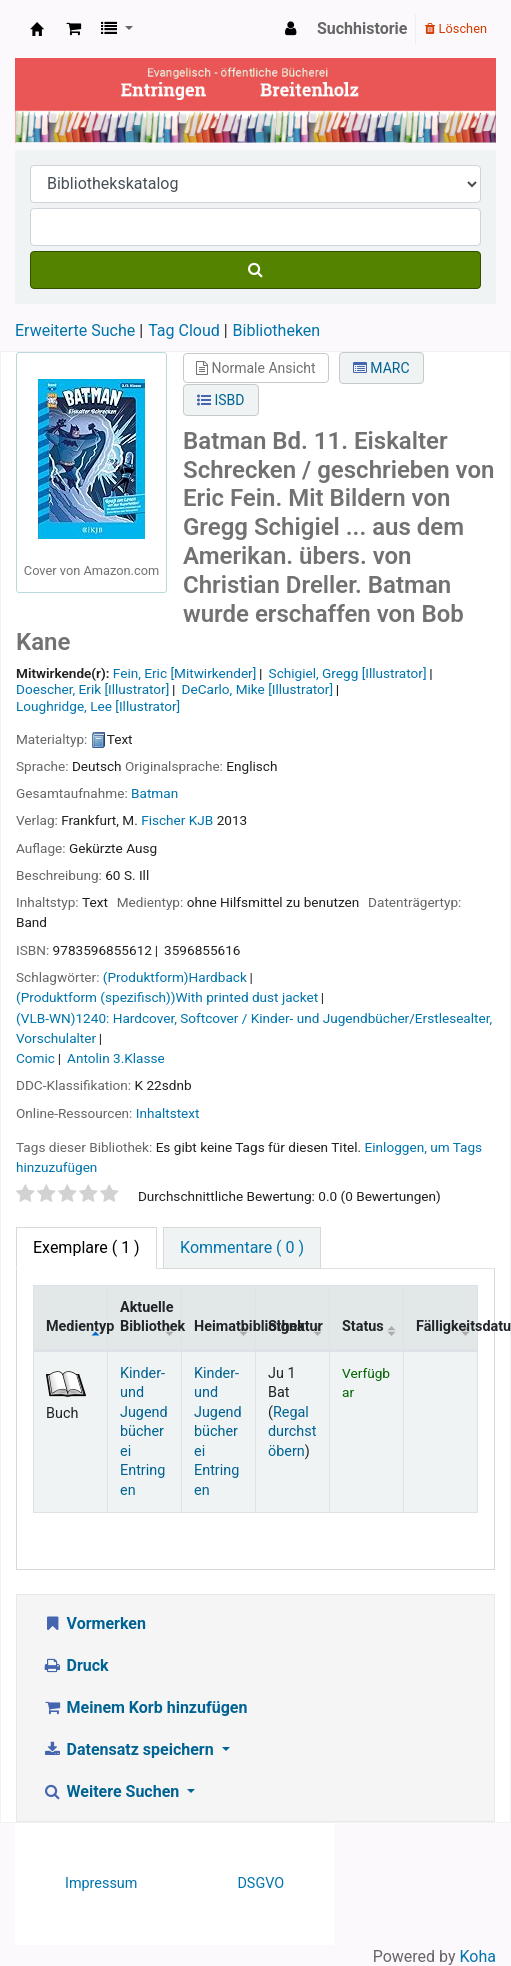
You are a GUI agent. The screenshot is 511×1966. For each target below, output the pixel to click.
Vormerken (94, 1623)
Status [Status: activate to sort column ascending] (363, 1326)
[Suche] (255, 270)
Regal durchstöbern (292, 1432)
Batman (154, 793)
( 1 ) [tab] (86, 1247)
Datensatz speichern (130, 1749)
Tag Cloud (184, 330)
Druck (75, 1665)
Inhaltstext (168, 1113)
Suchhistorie (362, 28)
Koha (478, 1956)
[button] (73, 29)
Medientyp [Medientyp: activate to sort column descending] (77, 1326)
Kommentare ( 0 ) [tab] (242, 1247)
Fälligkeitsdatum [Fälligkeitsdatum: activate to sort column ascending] (447, 1326)
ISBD (221, 400)
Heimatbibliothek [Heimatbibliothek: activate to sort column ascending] (225, 1326)
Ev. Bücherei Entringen (37, 29)
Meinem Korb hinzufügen (144, 1707)
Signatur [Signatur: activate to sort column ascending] (295, 1326)
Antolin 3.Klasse (116, 1058)
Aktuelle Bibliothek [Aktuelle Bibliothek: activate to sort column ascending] (151, 1317)
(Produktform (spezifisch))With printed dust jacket (167, 997)
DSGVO (260, 1883)
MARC (381, 368)
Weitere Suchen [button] (112, 1791)
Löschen (456, 28)
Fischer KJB (177, 820)
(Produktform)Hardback (175, 977)
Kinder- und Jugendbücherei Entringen (144, 1432)
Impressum (101, 1883)
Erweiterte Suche (75, 330)
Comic (35, 1058)
